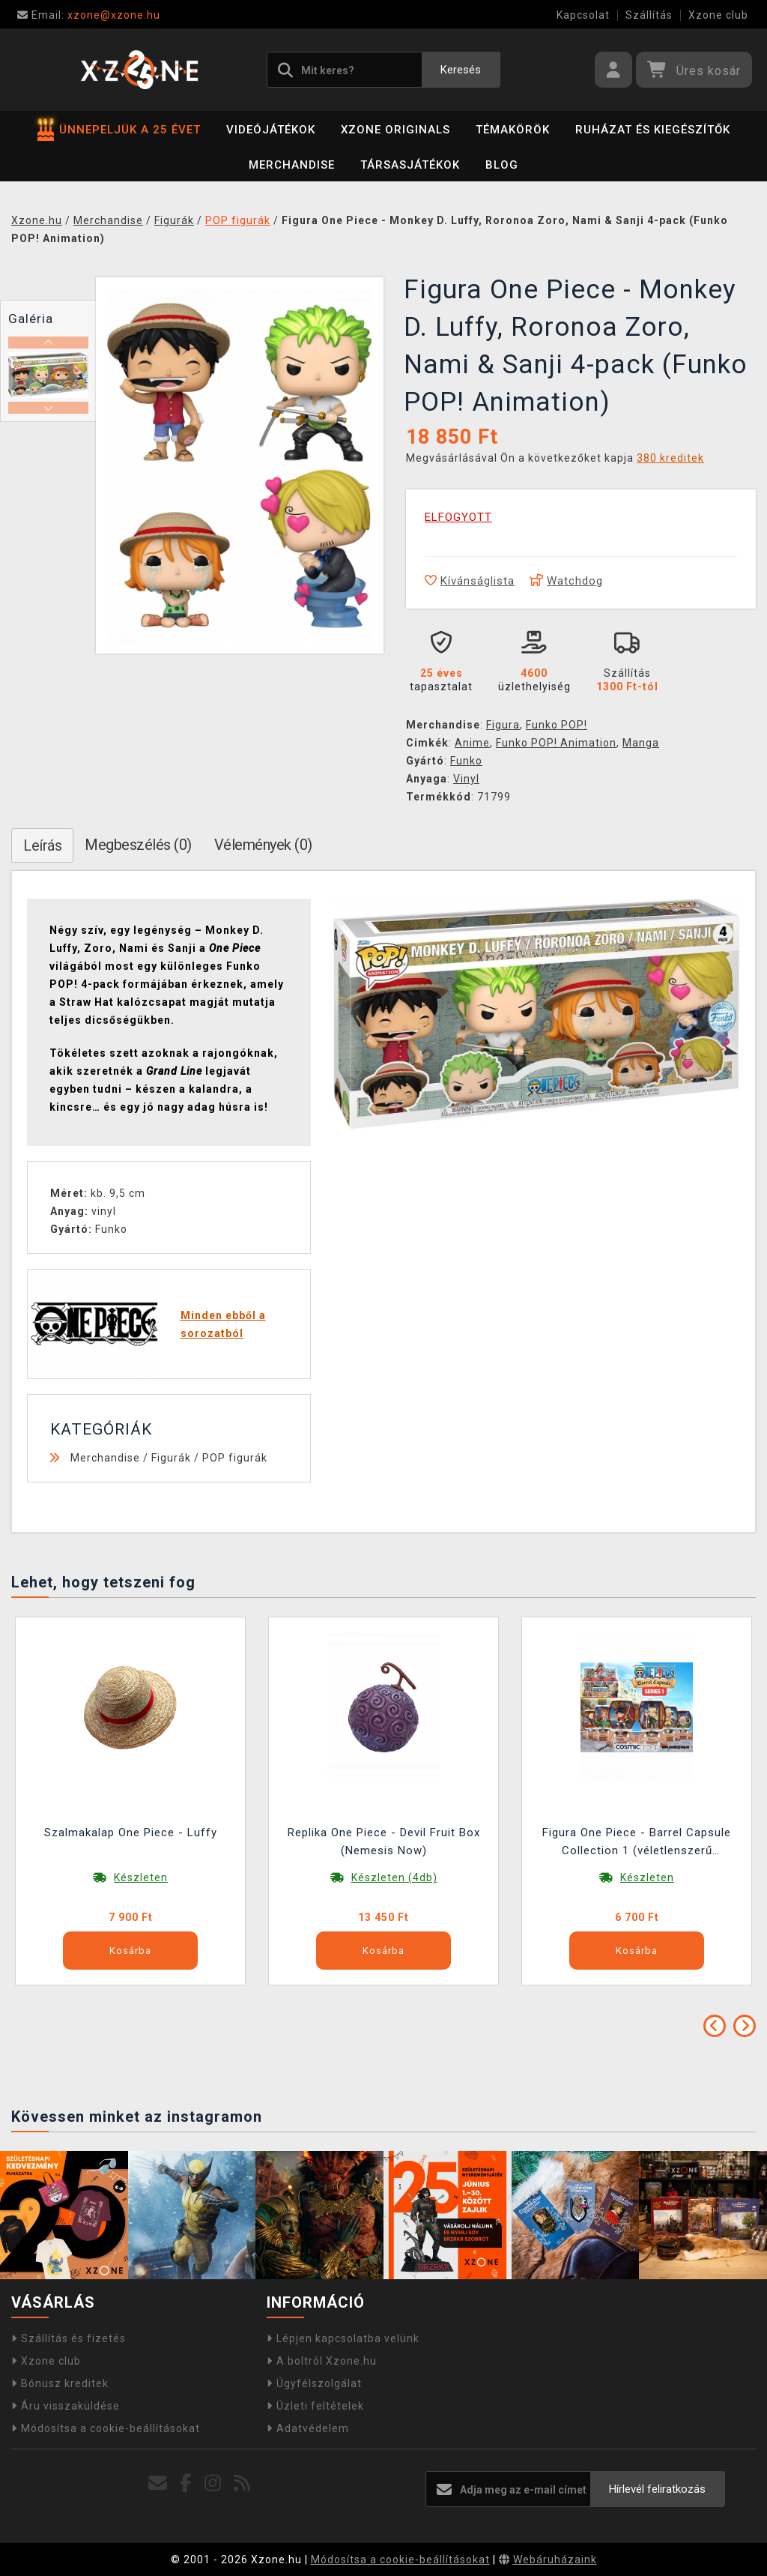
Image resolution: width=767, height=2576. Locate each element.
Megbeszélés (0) (138, 845)
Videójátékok (270, 129)
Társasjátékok (410, 165)
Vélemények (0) (263, 845)
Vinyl (466, 779)
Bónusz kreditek (60, 2383)
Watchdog (566, 581)
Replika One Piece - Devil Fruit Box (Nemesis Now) (384, 1841)
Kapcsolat (583, 15)
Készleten (141, 1877)
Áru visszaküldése (65, 2406)
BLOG (501, 165)
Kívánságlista (470, 581)
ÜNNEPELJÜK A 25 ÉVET (119, 129)
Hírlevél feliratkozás (657, 2489)
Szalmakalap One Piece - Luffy (130, 1832)
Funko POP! (556, 725)
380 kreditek (670, 458)
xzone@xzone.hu (88, 15)
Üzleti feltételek (315, 2406)
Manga (640, 743)
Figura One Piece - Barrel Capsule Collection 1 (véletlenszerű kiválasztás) (636, 1843)
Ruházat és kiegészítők (652, 129)
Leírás (42, 845)
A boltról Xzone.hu (322, 2361)
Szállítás (649, 15)
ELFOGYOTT (458, 517)
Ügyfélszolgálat (314, 2383)
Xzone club (718, 15)
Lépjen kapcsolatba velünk (343, 2338)
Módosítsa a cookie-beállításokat (105, 2428)
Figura (503, 725)
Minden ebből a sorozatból (223, 1324)
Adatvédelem (308, 2428)
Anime (472, 743)
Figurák (171, 1458)
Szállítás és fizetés (68, 2338)
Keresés (460, 69)
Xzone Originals (395, 129)
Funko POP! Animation (556, 743)
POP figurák (234, 1458)
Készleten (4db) (394, 1877)
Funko (466, 761)
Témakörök (513, 129)
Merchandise (292, 165)
